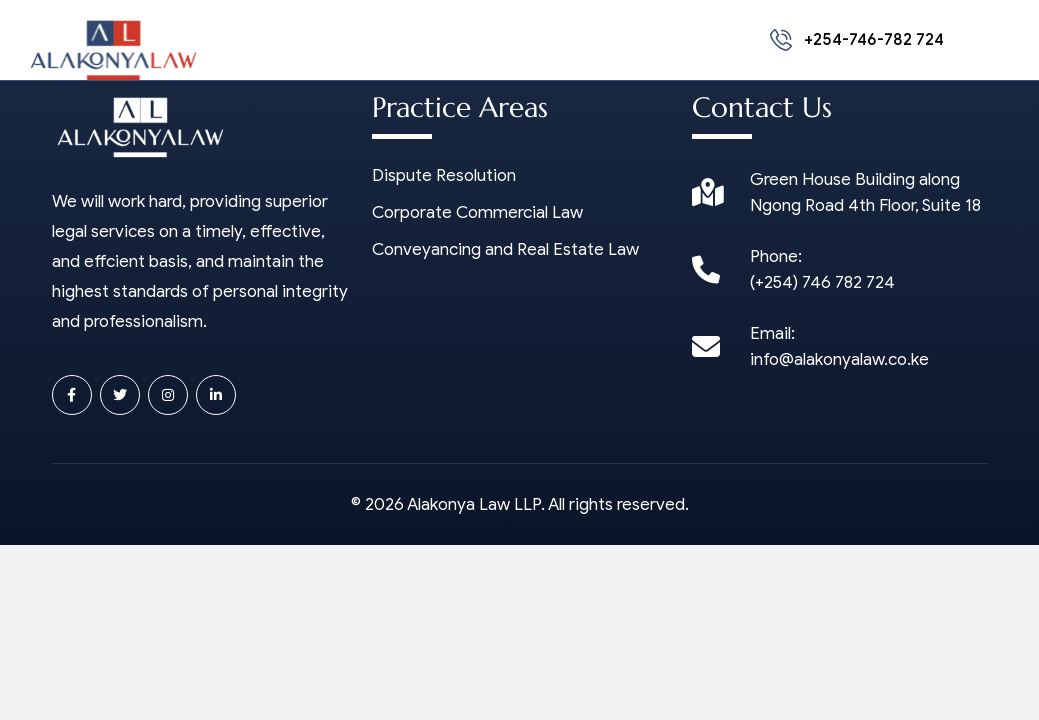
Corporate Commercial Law (477, 212)
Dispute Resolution (444, 175)
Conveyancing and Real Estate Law (505, 249)
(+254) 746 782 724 (822, 282)
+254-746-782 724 (857, 40)
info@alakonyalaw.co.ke (839, 359)
